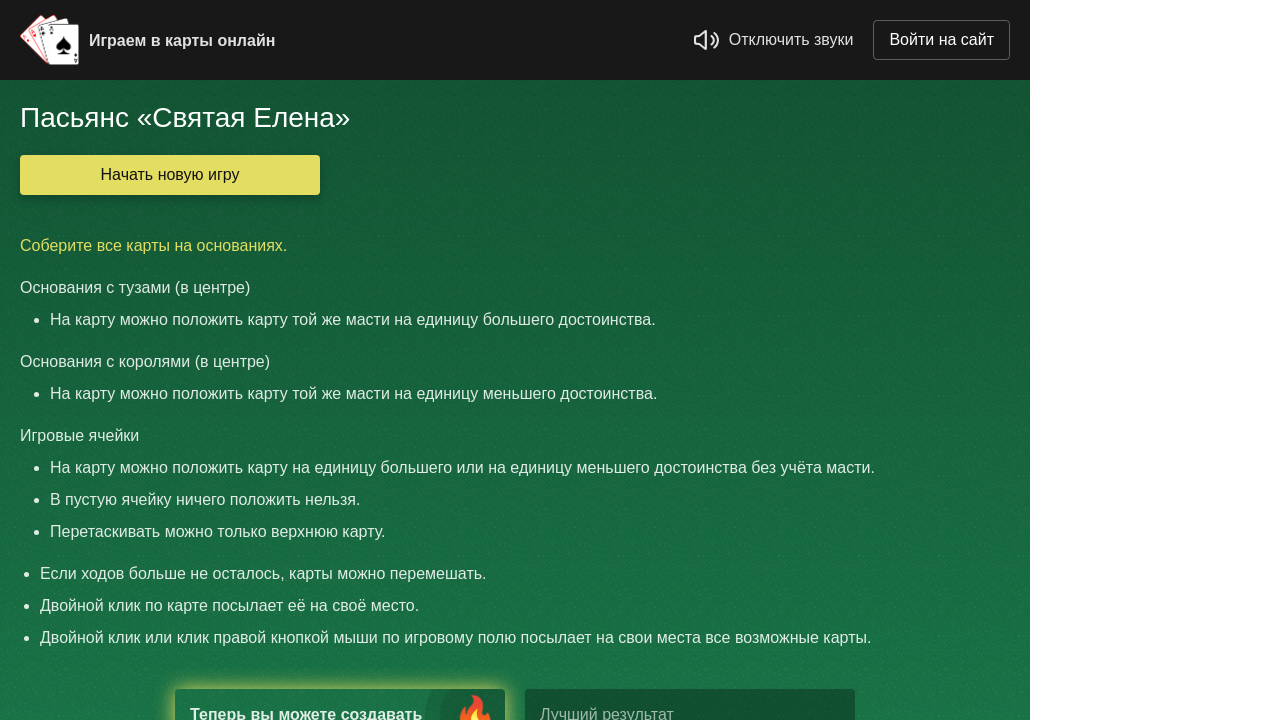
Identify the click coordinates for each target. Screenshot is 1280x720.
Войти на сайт (941, 39)
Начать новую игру (170, 174)
